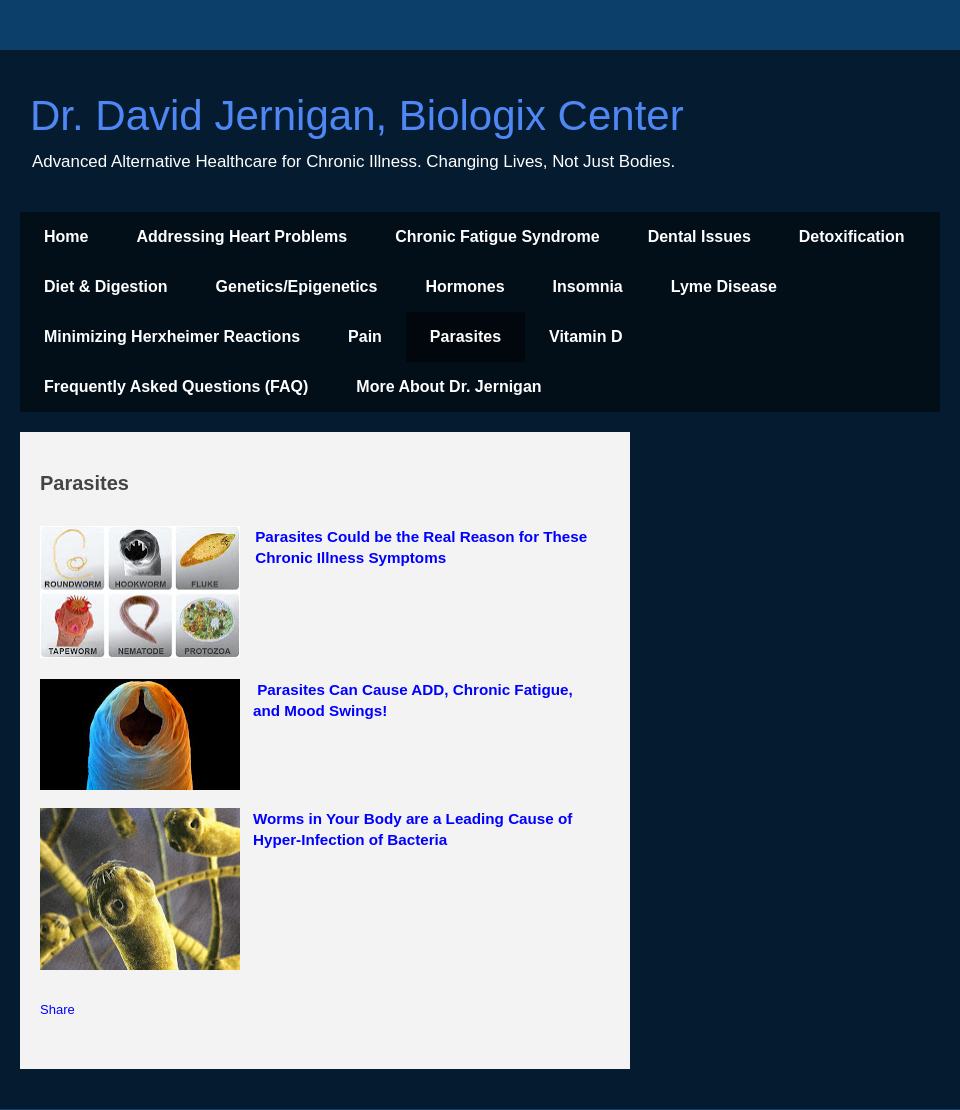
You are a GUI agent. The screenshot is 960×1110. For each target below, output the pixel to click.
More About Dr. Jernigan (448, 386)
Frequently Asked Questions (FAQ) (176, 386)
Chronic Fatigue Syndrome (497, 236)
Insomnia (588, 286)
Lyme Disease (724, 286)
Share (57, 1009)
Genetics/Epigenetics (297, 286)
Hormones (464, 286)
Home (66, 236)
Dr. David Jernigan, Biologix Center (357, 115)
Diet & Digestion (106, 286)
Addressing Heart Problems (241, 236)
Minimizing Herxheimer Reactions (172, 336)
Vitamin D (586, 336)
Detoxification (852, 236)
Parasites (465, 336)
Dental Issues (699, 236)
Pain (365, 336)
